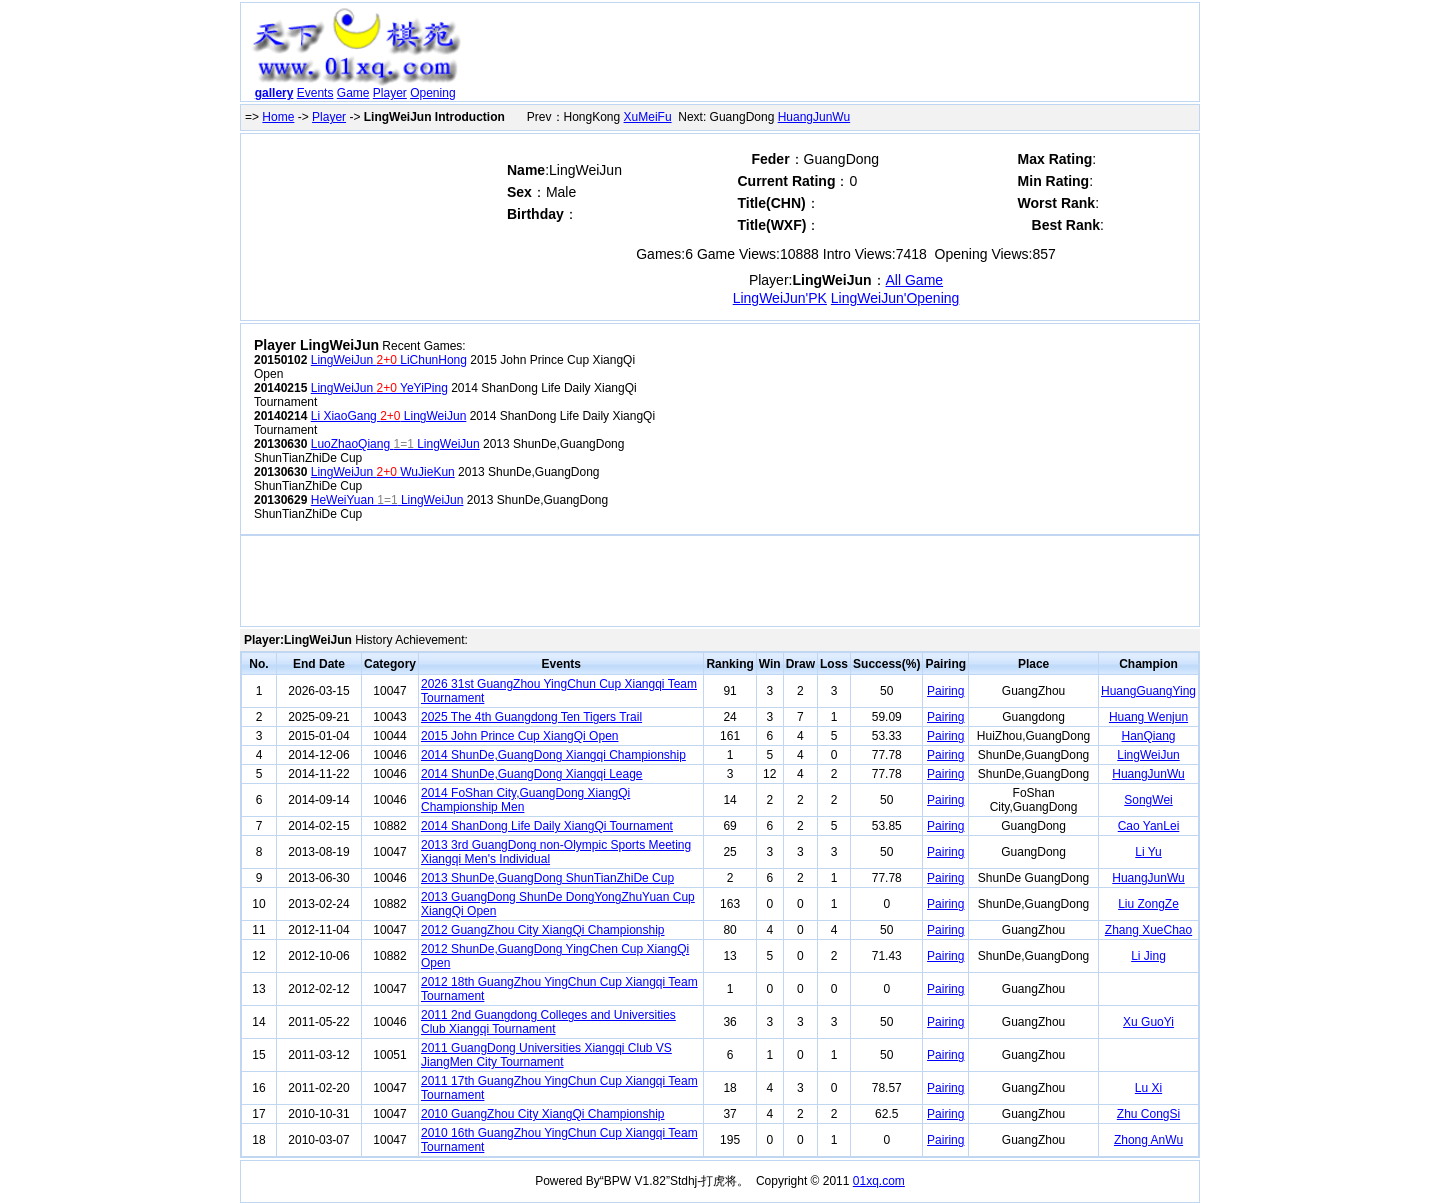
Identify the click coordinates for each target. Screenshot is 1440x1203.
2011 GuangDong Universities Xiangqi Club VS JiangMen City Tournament (546, 1055)
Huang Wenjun (1148, 717)
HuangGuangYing (1148, 691)
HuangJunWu (814, 117)
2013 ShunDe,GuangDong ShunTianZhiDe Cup (547, 878)
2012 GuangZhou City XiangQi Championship (542, 930)
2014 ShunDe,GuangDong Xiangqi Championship (553, 755)
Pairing (945, 691)
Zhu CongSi (1148, 1114)
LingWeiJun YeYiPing (379, 388)
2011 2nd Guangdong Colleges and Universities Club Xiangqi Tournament (548, 1022)
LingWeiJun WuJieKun (383, 472)
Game (353, 93)
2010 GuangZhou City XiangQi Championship (542, 1114)
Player (390, 93)
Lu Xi (1148, 1088)
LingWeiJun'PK (780, 298)
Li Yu (1148, 852)
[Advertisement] (833, 56)
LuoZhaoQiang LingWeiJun (395, 444)
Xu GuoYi (1148, 1022)
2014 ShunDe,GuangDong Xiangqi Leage (532, 774)
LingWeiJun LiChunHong (389, 360)
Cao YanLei (1149, 826)
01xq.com (879, 1181)
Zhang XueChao (1148, 930)
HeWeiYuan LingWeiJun (387, 500)
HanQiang (1148, 736)
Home (278, 117)
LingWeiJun (1148, 755)
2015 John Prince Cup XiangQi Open (519, 736)
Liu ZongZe (1148, 904)
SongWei (1148, 800)
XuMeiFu (648, 117)
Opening (432, 93)
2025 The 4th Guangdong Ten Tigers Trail (531, 717)
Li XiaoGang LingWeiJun (389, 416)
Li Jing (1148, 956)
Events (315, 93)
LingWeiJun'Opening (895, 298)
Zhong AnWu (1148, 1140)
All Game (915, 280)
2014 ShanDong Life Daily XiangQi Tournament (547, 826)
